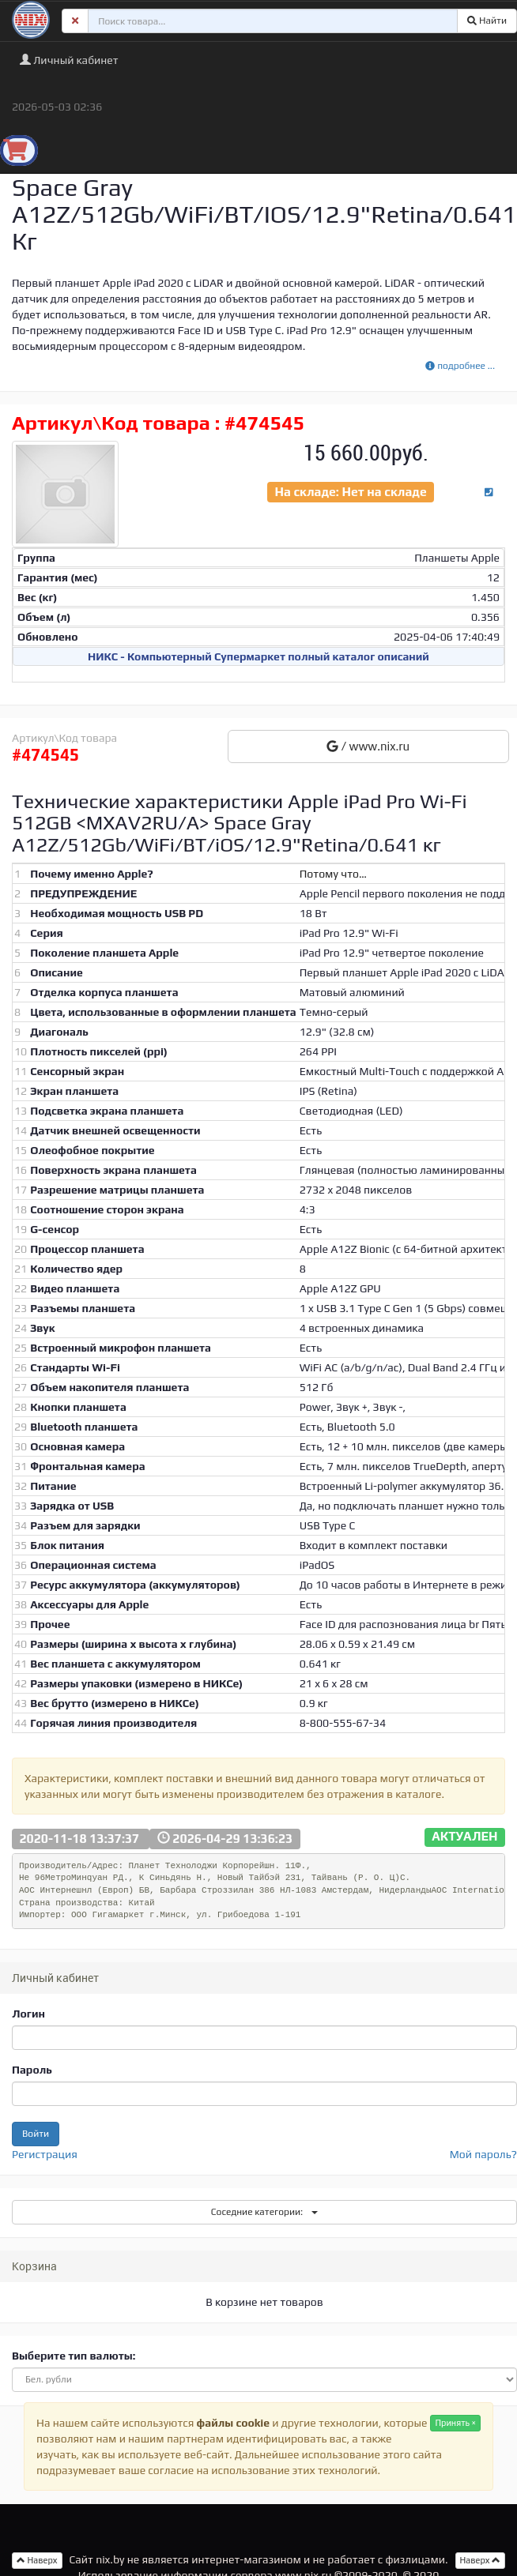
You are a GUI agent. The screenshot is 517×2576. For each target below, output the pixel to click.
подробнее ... (460, 365)
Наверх (480, 2560)
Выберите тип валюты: (73, 2355)
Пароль (32, 2069)
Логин (28, 2013)
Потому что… (333, 873)
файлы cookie (233, 2422)
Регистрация (44, 2154)
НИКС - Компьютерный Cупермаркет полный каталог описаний (258, 656)
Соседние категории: (264, 2211)
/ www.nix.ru (367, 746)
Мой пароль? (483, 2154)
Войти (35, 2133)
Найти (487, 20)
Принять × (455, 2422)
